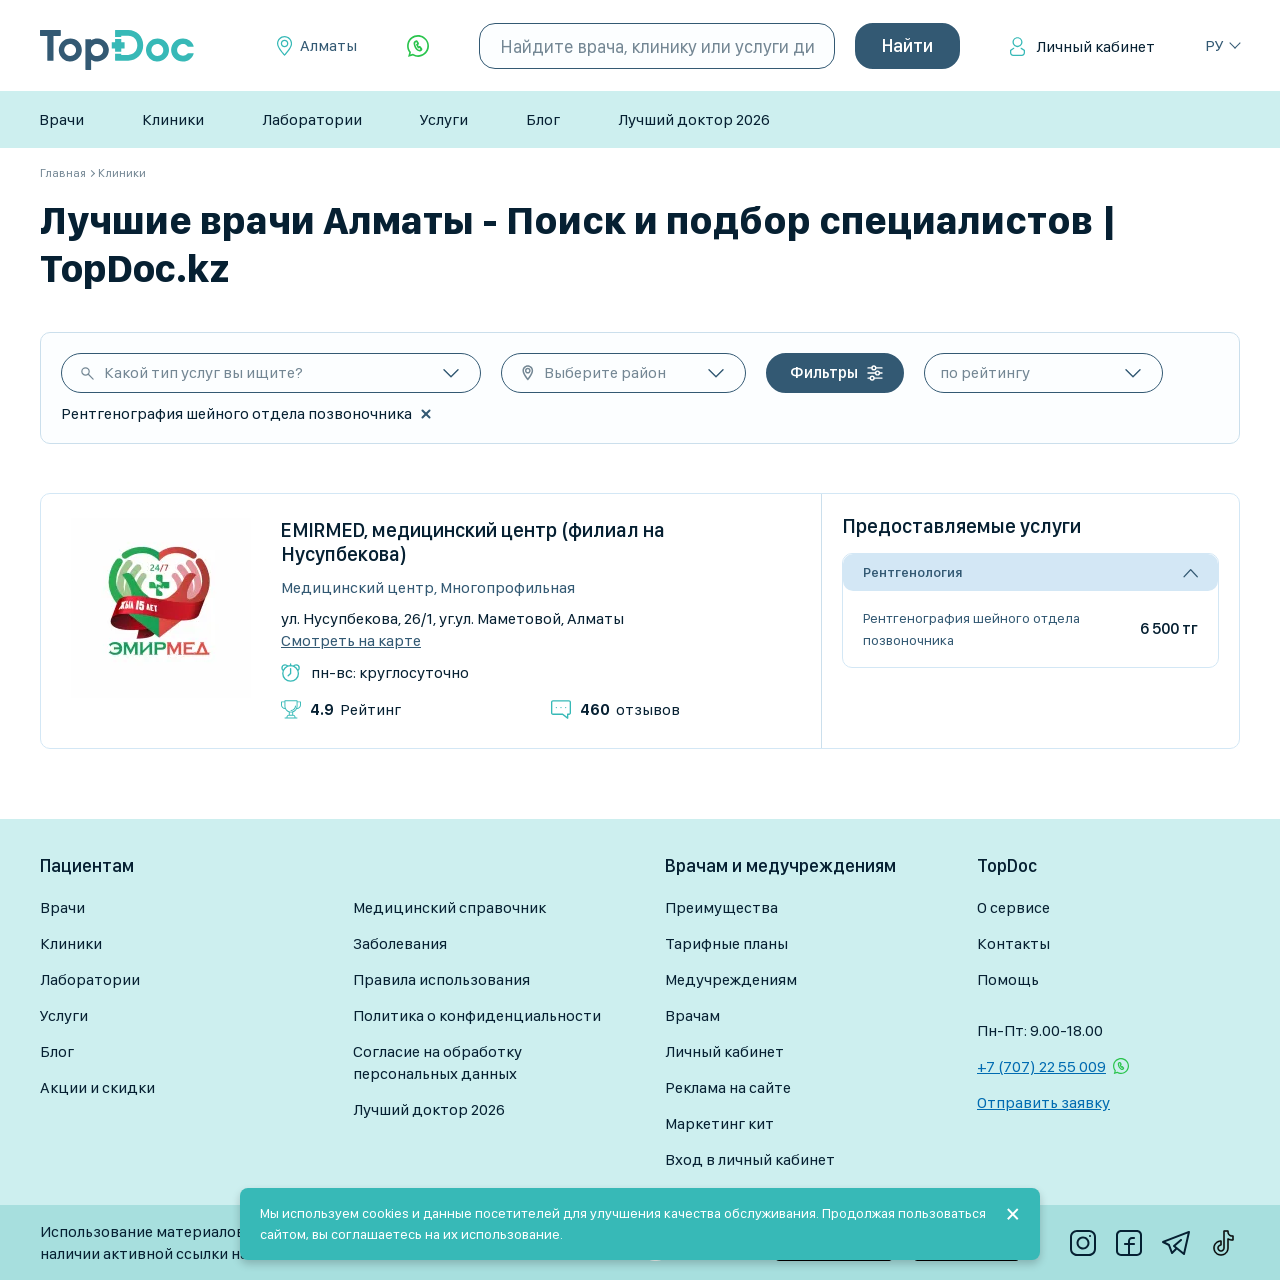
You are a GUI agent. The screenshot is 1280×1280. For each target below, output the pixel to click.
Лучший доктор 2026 (694, 119)
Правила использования (441, 979)
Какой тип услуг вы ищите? (203, 372)
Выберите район (605, 372)
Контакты (1013, 943)
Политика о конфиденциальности (477, 1015)
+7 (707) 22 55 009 (1041, 1066)
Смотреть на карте (351, 641)
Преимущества (721, 907)
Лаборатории (312, 119)
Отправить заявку (1043, 1102)
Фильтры (824, 372)
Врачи (61, 119)
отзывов (630, 709)
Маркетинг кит (719, 1123)
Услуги (444, 119)
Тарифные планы (726, 943)
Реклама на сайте (728, 1087)
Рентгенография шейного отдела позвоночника (971, 629)
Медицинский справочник (449, 907)
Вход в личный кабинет (750, 1159)
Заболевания (400, 943)
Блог (543, 119)
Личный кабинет (1095, 46)
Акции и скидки (97, 1087)
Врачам (692, 1015)
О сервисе (1013, 907)
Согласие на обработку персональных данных (437, 1062)
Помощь (1008, 979)
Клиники (173, 119)
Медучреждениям (731, 979)
